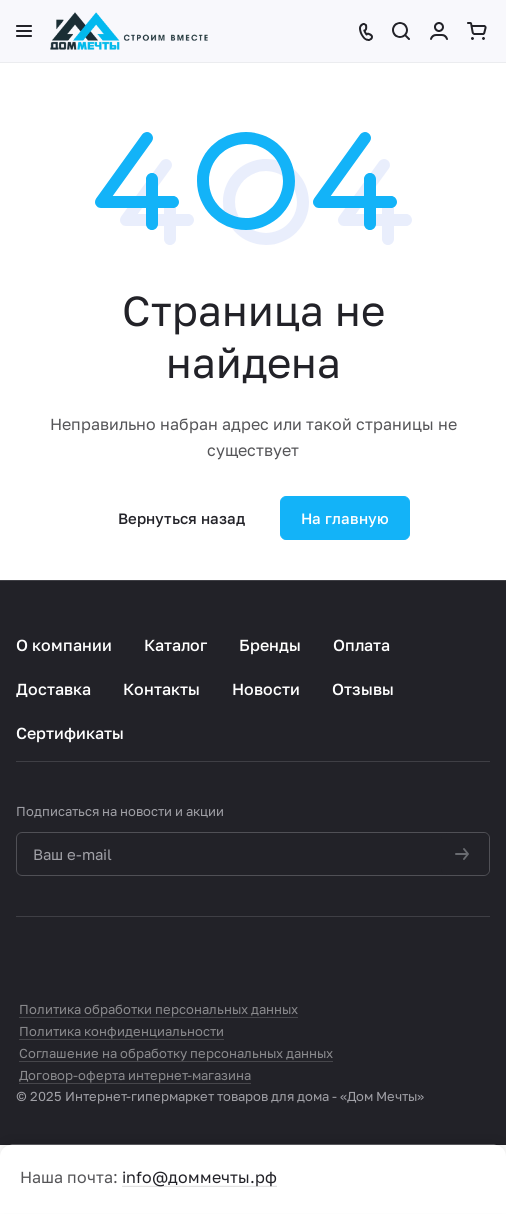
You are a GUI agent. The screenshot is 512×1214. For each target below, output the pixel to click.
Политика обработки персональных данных (158, 1009)
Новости (266, 689)
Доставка (53, 689)
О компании (64, 645)
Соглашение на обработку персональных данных (176, 1053)
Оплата (361, 645)
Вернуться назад (181, 518)
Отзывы (363, 689)
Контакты (161, 689)
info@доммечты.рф (199, 1177)
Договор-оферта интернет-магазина (135, 1075)
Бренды (270, 645)
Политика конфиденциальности (121, 1031)
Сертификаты (70, 733)
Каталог (175, 645)
